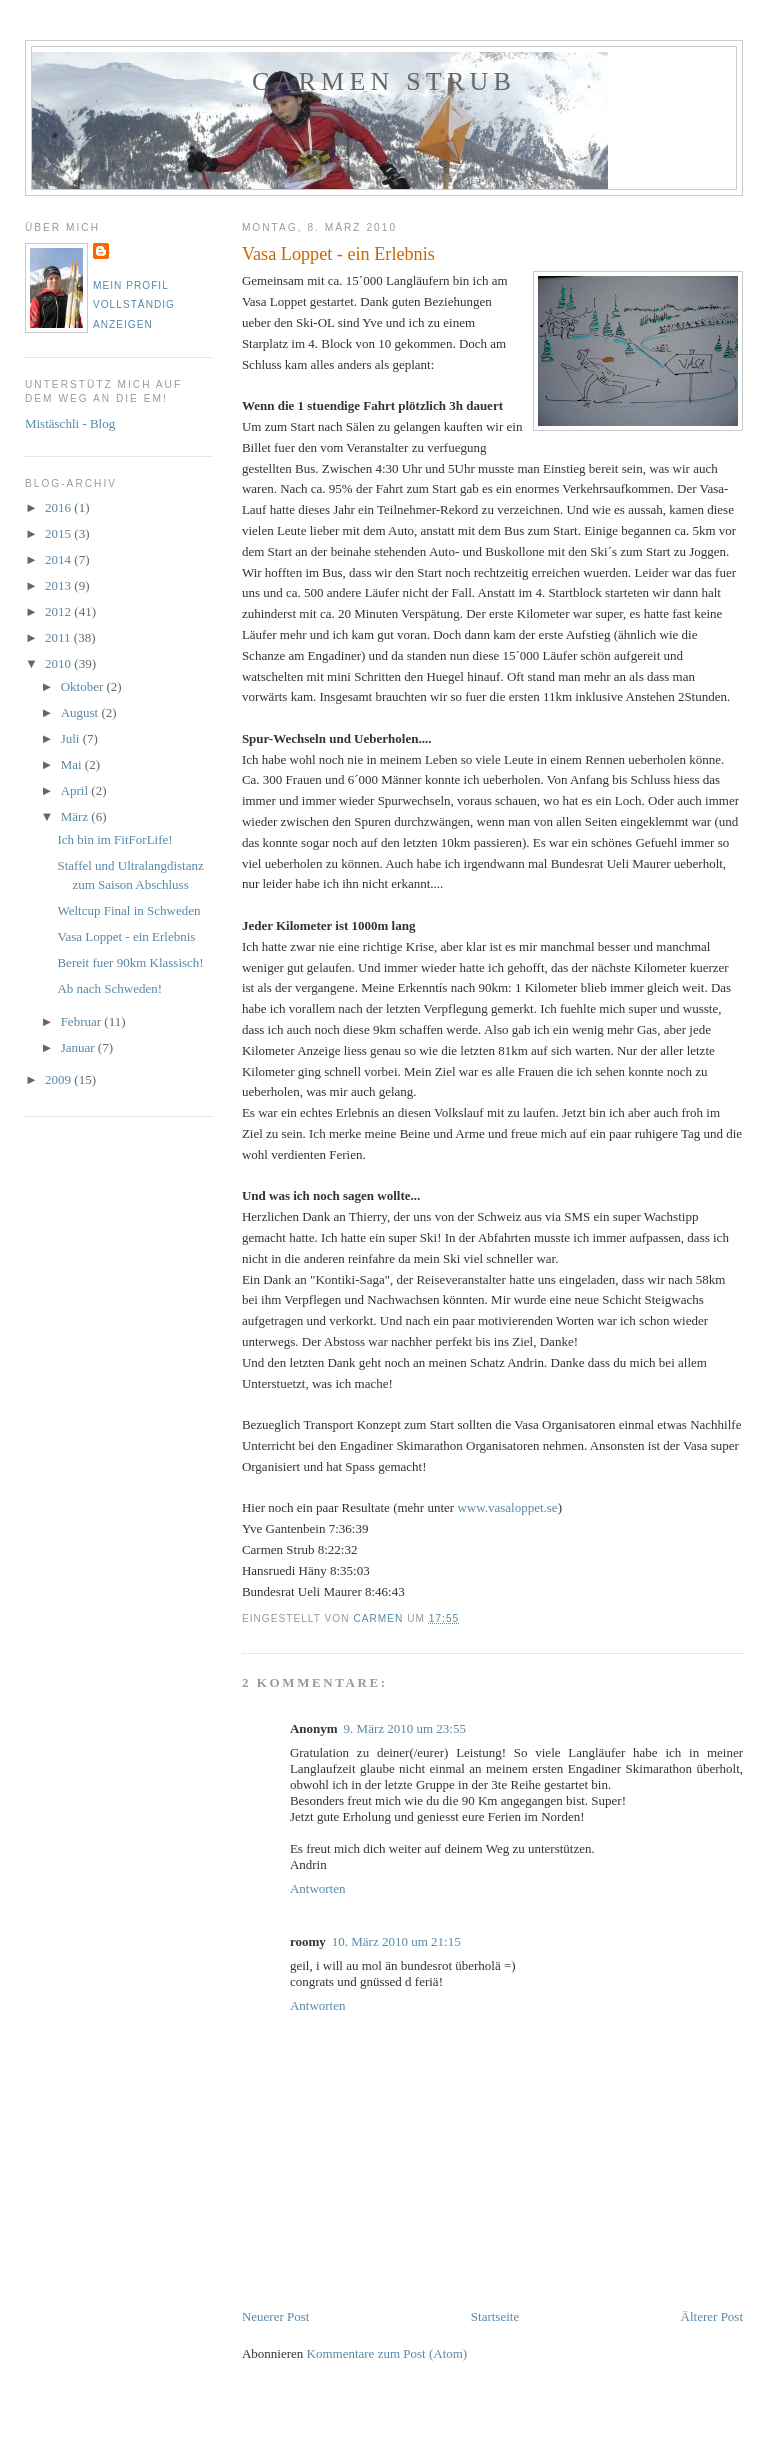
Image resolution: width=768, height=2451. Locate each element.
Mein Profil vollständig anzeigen (134, 305)
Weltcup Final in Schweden (128, 910)
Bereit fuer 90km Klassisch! (130, 962)
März (76, 816)
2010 (59, 663)
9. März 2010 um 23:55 (405, 1728)
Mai (73, 764)
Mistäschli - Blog (70, 423)
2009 (59, 1079)
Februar (83, 1021)
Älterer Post (712, 2316)
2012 (59, 611)
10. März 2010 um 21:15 (396, 1941)
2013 (59, 585)
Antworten (318, 1888)
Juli (72, 738)
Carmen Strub (384, 81)
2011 (59, 637)
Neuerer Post (276, 2316)
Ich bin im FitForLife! (114, 839)
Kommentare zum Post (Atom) (387, 2353)
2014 (59, 559)
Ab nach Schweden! (109, 988)
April (76, 790)
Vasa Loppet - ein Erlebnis (126, 936)
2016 (59, 507)
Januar (79, 1047)
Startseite (495, 2316)
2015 (59, 533)
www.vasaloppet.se (507, 1507)
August (81, 712)
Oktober (84, 686)
